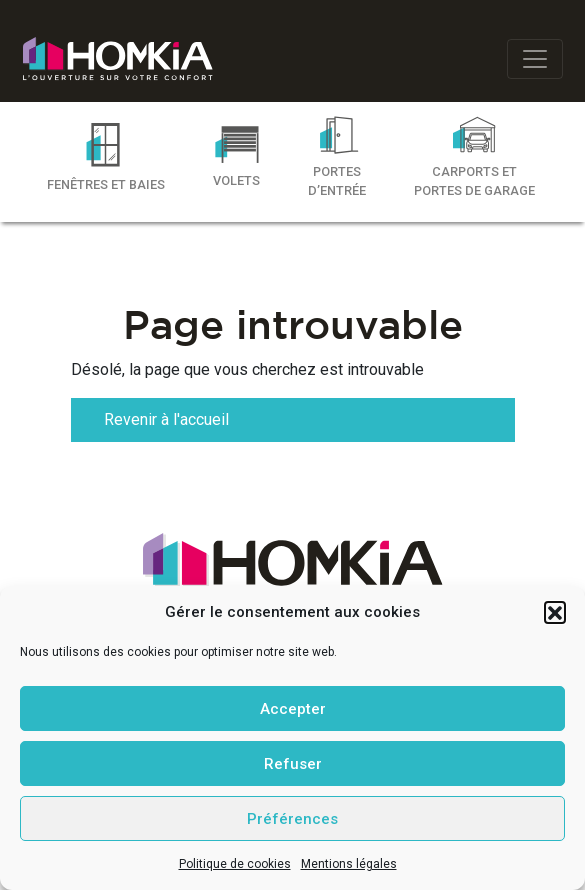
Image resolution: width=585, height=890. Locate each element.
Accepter (293, 709)
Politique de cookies (235, 864)
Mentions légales (349, 864)
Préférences (292, 819)
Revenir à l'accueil (166, 419)
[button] (555, 612)
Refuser (293, 764)
